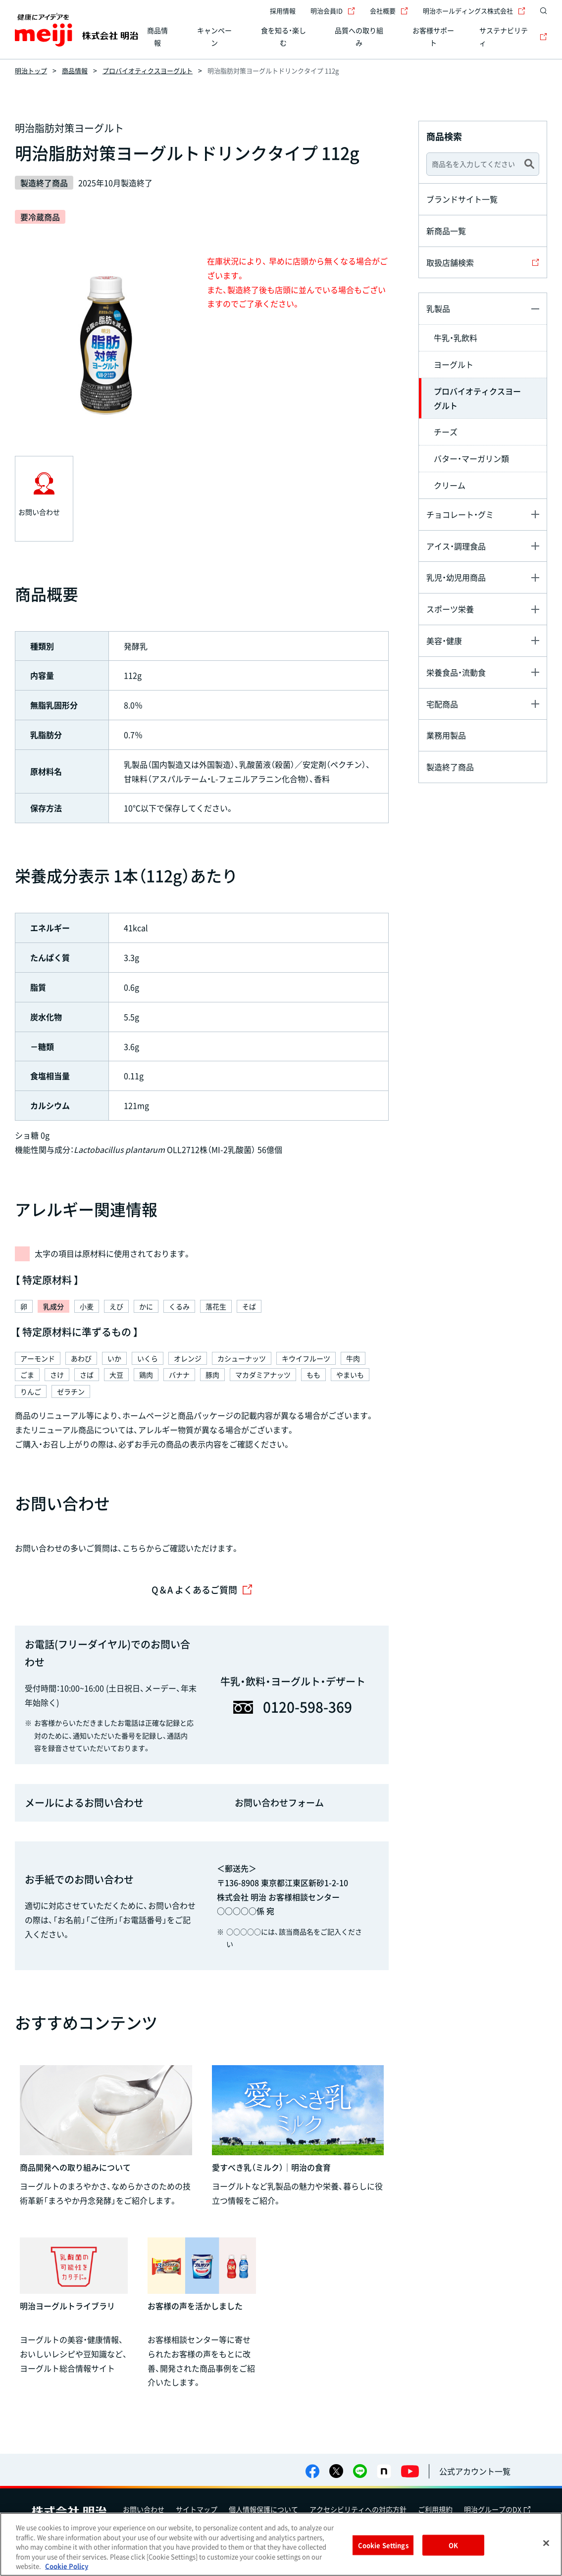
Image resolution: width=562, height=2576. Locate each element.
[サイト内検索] (541, 11)
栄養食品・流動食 (456, 672)
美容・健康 (444, 640)
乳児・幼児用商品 (456, 577)
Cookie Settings (383, 2545)
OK (453, 2545)
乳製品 (438, 308)
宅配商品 (442, 704)
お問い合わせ (143, 2509)
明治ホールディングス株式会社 (474, 10)
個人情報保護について (263, 2509)
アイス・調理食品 (456, 546)
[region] (281, 2544)
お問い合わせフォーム (279, 1802)
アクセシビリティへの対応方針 (358, 2509)
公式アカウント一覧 (475, 2471)
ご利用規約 (435, 2509)
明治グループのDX (497, 2509)
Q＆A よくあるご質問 (202, 1589)
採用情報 (283, 10)
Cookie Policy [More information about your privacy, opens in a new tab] (66, 2566)
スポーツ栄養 (450, 609)
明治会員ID (332, 10)
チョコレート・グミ (460, 514)
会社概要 (389, 10)
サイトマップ (196, 2509)
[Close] (546, 2543)
